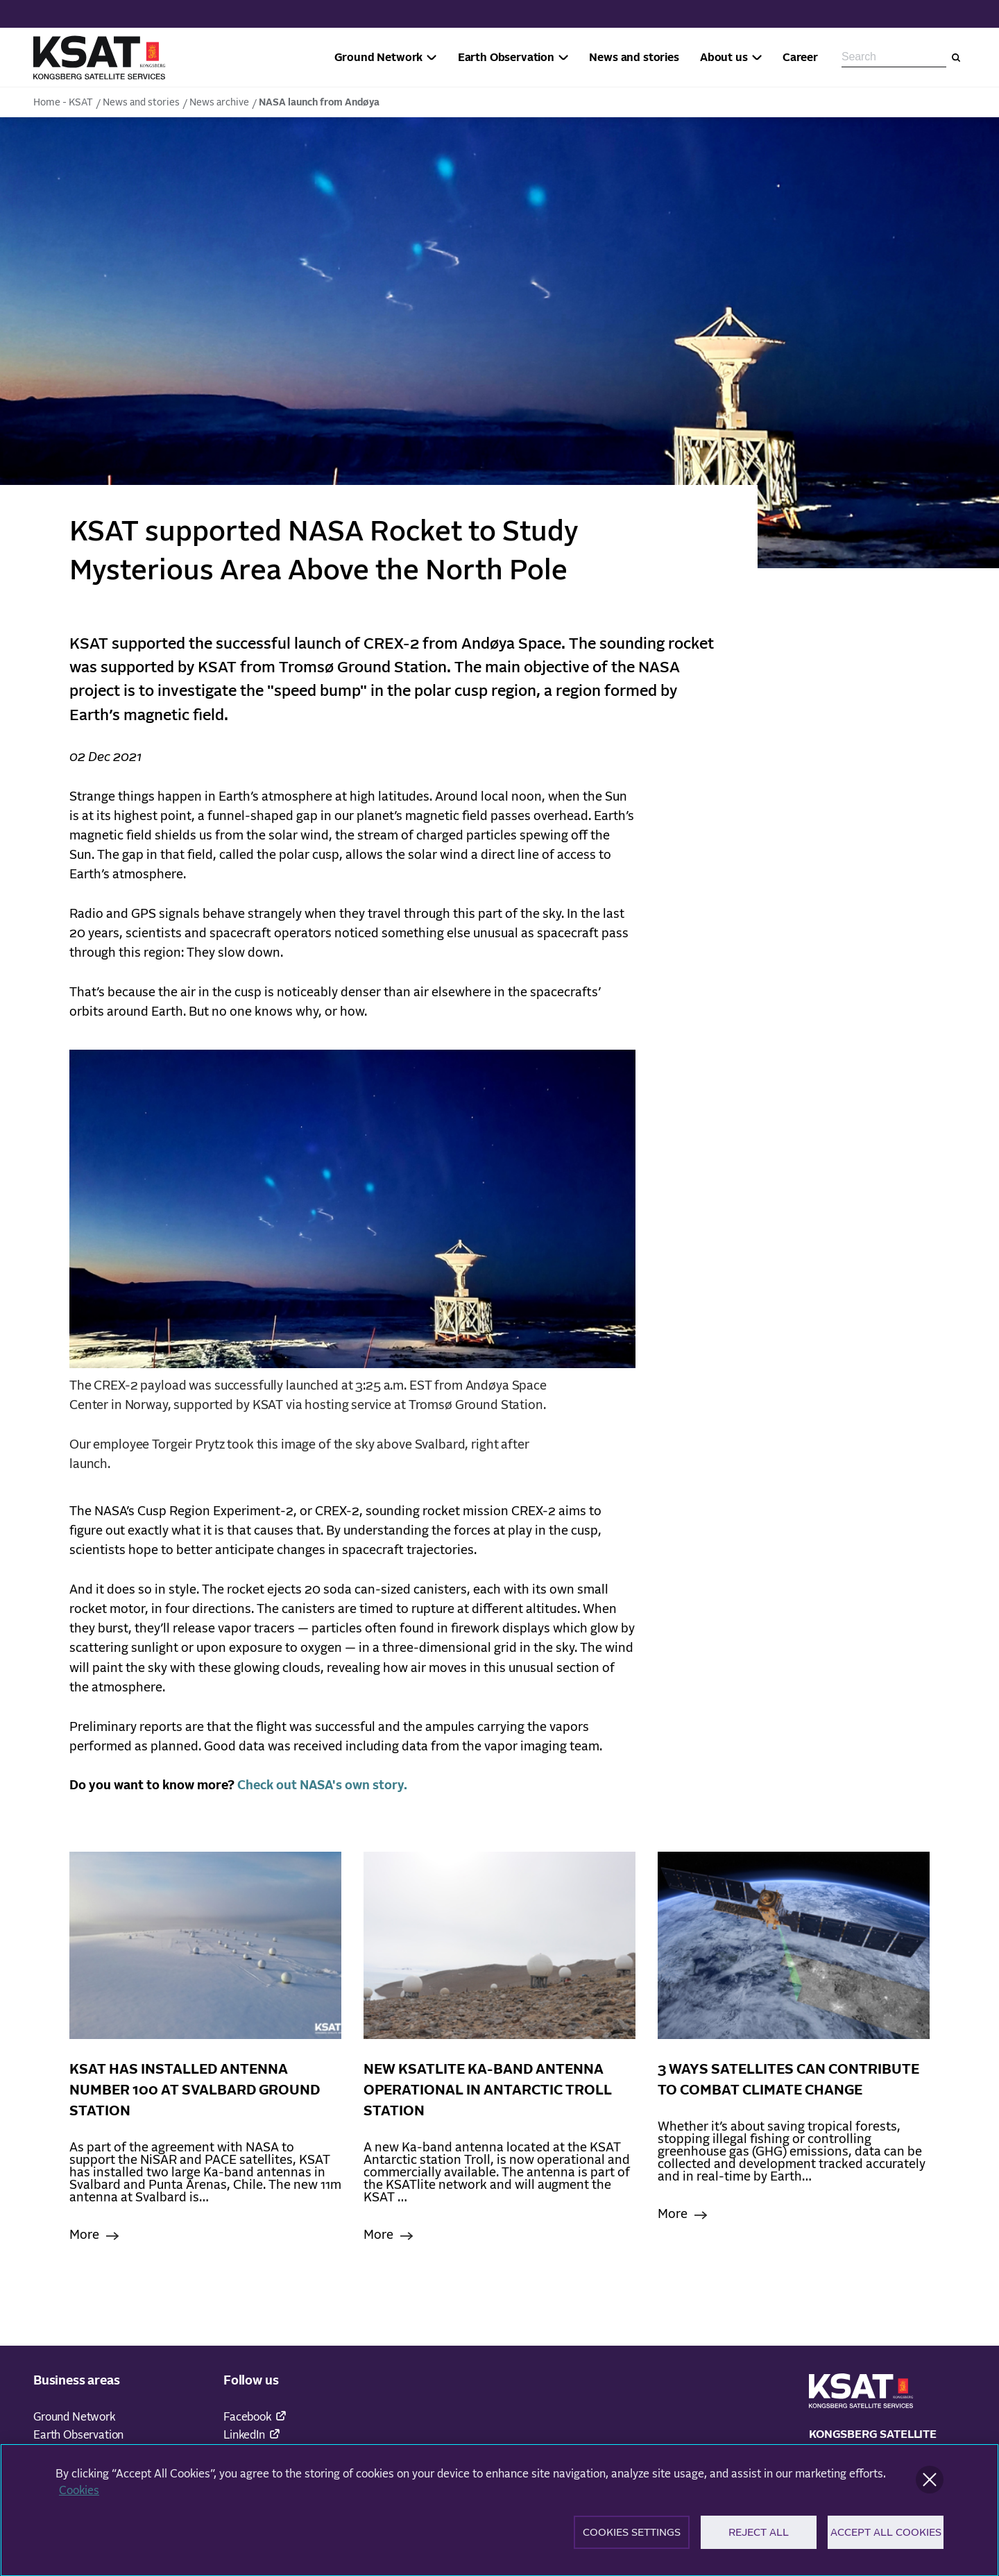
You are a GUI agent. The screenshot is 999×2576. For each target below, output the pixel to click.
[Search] (956, 57)
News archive (219, 103)
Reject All (758, 2537)
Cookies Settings (632, 2537)
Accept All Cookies (885, 2537)
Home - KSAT (63, 103)
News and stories (141, 103)
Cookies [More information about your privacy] (79, 2495)
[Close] (930, 2484)
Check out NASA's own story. (323, 1786)
